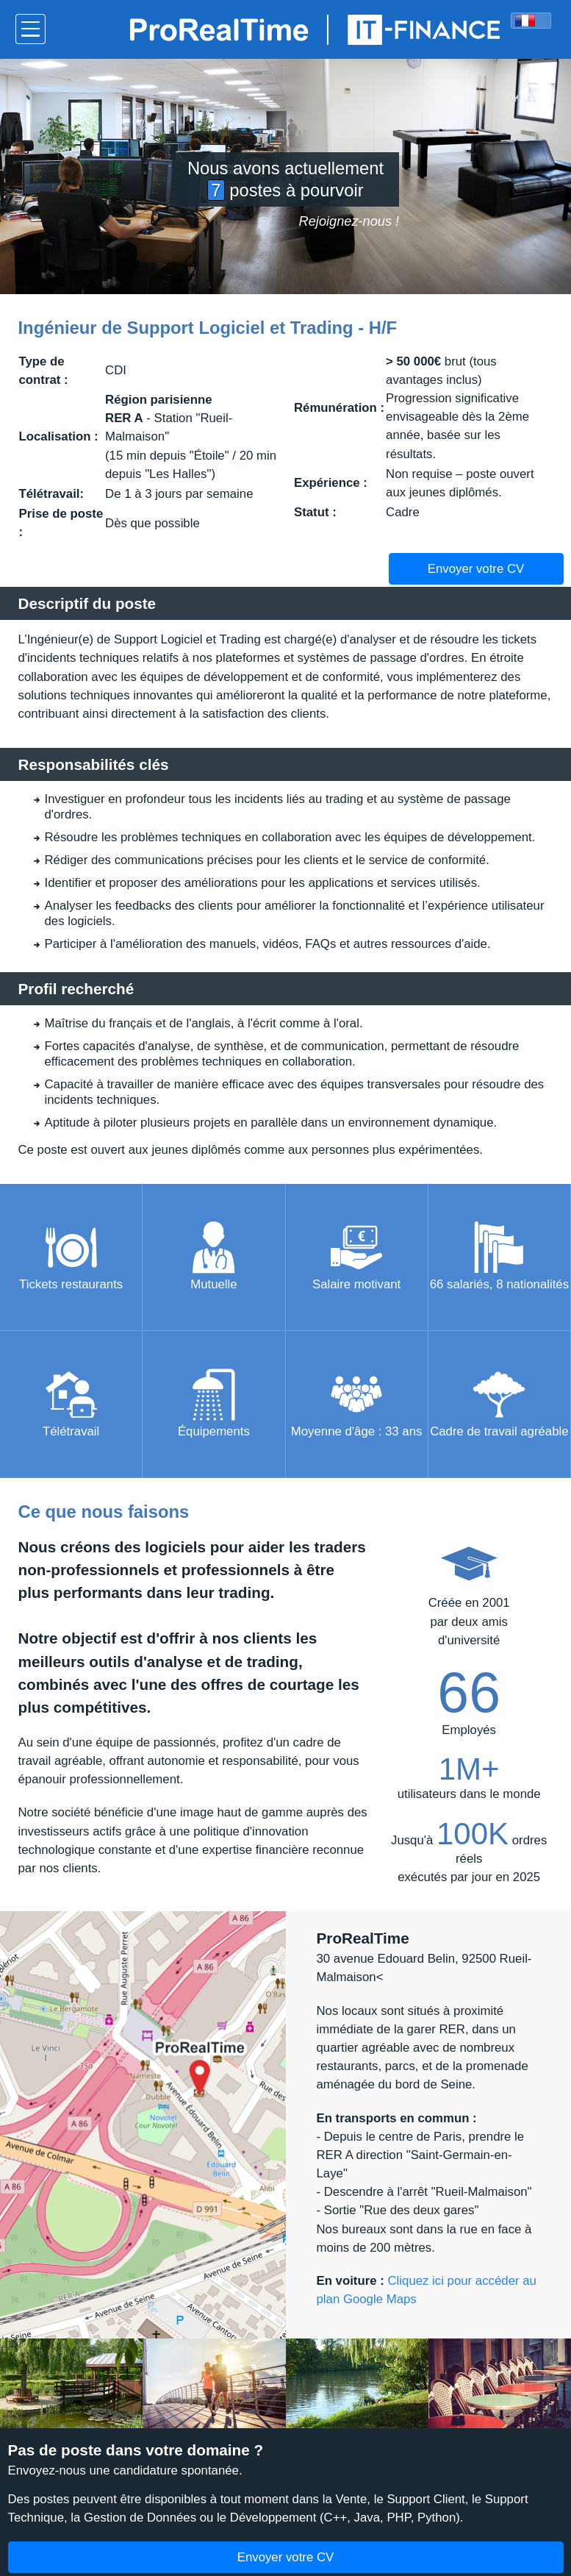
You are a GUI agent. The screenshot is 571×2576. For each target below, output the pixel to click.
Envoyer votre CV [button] (476, 569)
